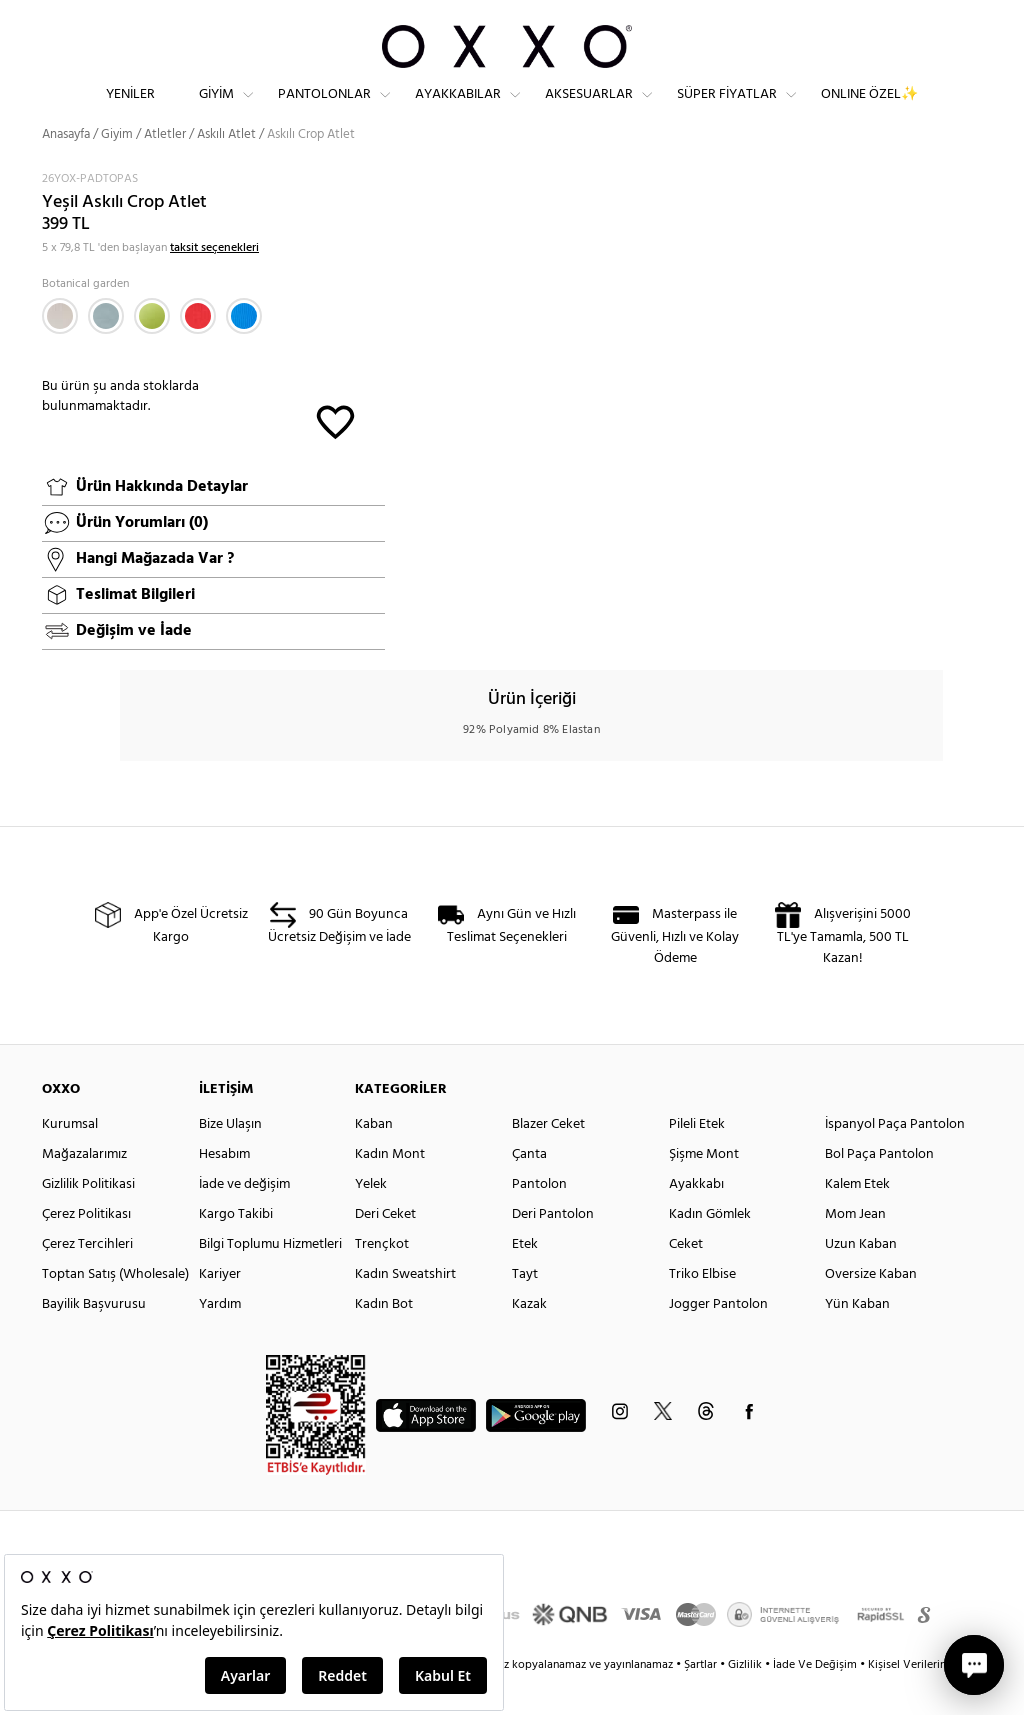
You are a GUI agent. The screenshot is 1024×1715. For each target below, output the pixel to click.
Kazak (529, 1339)
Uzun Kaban (861, 1279)
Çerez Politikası (86, 1249)
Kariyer (220, 1309)
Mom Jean (855, 1249)
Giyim (216, 110)
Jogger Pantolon (718, 1339)
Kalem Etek (857, 1219)
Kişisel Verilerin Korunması (935, 1700)
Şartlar (702, 1700)
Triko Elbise (702, 1309)
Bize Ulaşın (230, 1159)
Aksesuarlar (589, 110)
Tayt (525, 1309)
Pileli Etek (697, 1159)
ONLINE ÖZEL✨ (869, 110)
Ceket (686, 1279)
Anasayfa (66, 169)
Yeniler (130, 110)
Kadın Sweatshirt (405, 1309)
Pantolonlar (324, 110)
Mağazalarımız (84, 1189)
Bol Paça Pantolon (879, 1189)
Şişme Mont (704, 1189)
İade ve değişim (244, 1219)
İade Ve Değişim (815, 1700)
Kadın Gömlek (710, 1249)
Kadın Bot (384, 1339)
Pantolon (539, 1219)
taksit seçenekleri (214, 283)
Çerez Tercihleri (87, 1279)
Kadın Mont (390, 1189)
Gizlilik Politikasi (88, 1219)
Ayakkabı (696, 1219)
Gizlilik (746, 1700)
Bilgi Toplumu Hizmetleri (270, 1279)
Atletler (165, 169)
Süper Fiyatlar (727, 110)
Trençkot (382, 1279)
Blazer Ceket (548, 1159)
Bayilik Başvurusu (94, 1339)
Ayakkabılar (458, 110)
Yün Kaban (857, 1339)
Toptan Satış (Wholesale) (115, 1309)
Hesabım (224, 1189)
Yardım (220, 1339)
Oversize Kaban (871, 1309)
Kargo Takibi (236, 1249)
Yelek (371, 1219)
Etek (525, 1279)
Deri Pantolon (553, 1249)
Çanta (529, 1189)
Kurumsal (70, 1159)
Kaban (374, 1159)
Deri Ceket (385, 1249)
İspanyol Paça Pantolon (895, 1159)
